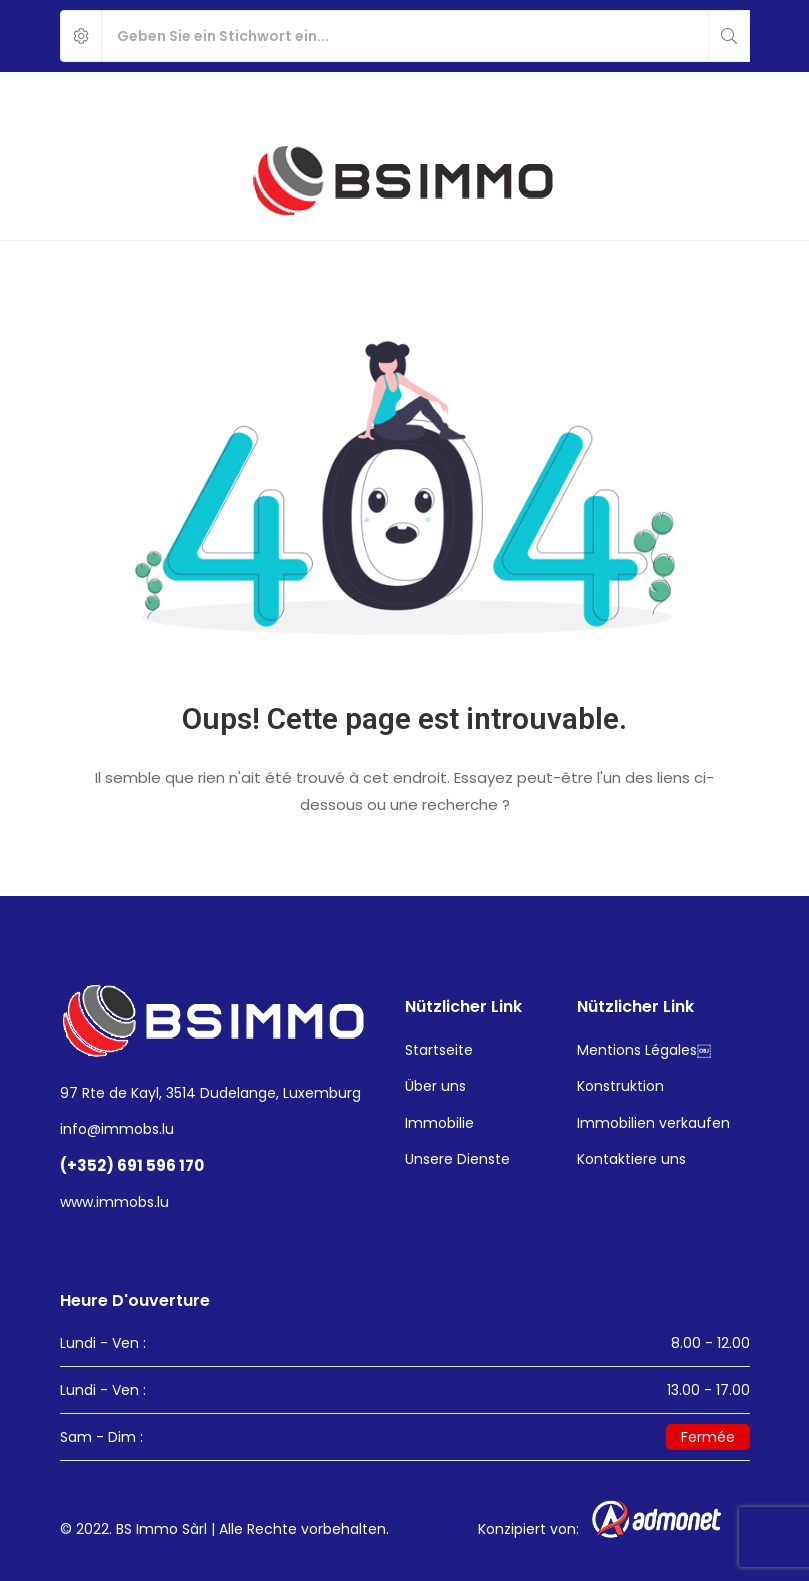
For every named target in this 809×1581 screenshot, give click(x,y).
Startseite (439, 1050)
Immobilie (439, 1123)
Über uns (435, 1086)
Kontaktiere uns (631, 1159)
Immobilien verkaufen (653, 1123)
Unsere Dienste (457, 1159)
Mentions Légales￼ (644, 1050)
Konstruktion (620, 1086)
